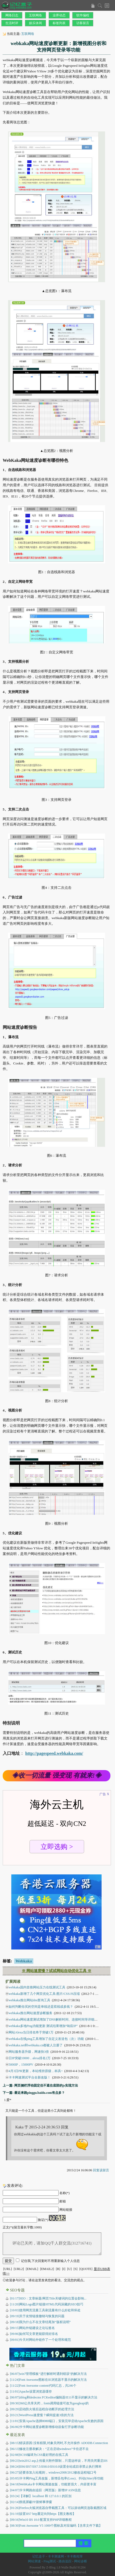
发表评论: (15, 2186)
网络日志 (11, 15)
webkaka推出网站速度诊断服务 (30, 2013)
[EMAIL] (32, 2269)
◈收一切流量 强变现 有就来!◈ (56, 1775)
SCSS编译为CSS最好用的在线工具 (39, 2455)
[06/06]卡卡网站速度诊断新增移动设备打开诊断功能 (47, 2427)
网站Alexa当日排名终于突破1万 (31, 2032)
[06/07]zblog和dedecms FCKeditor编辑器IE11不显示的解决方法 (53, 2397)
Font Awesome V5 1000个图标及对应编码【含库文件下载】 (56, 2525)
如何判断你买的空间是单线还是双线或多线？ (41, 2007)
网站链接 (65, 2210)
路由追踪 (65, 2561)
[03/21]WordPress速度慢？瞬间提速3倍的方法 (42, 2415)
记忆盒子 (38, 2556)
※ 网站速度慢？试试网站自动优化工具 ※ (56, 1971)
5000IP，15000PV (21, 2064)
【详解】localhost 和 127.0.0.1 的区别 (40, 2496)
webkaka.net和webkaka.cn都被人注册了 (36, 2045)
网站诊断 (80, 2561)
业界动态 (59, 15)
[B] (58, 2269)
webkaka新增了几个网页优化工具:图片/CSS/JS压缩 (44, 1994)
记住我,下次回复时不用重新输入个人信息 (50, 2261)
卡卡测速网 (56, 2556)
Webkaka (24, 1961)
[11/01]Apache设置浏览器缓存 (31, 2391)
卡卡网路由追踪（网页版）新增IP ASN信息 (45, 2490)
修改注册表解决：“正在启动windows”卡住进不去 (49, 2449)
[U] (69, 2269)
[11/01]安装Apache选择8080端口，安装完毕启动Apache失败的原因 (56, 2421)
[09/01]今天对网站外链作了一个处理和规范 (40, 2340)
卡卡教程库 (75, 2556)
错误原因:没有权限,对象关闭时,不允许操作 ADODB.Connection (59, 2443)
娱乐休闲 (35, 23)
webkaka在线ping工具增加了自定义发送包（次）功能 (46, 2039)
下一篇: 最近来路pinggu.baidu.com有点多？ (34, 2093)
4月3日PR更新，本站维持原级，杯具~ (36, 2071)
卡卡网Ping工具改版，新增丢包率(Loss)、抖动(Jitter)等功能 (56, 2478)
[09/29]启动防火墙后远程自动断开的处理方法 (42, 2409)
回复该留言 (101, 2170)
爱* (8, 2100)
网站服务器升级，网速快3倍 (29, 2052)
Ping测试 (50, 2561)
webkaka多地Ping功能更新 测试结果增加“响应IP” (43, 2026)
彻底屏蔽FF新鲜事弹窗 (31, 2502)
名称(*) (64, 2193)
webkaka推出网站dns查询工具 (29, 2000)
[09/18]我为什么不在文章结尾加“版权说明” (40, 2322)
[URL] (7, 2269)
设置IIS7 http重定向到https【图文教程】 (43, 2514)
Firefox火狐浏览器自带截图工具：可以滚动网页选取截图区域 (58, 2508)
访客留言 (82, 23)
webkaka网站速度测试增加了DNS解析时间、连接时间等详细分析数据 (58, 2019)
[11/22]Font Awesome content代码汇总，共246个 (43, 2385)
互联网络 (35, 15)
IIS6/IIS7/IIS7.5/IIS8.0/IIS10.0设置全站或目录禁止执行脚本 (56, 2466)
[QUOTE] (85, 2269)
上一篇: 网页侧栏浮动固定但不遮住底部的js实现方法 (40, 2085)
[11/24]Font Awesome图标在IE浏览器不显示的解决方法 (48, 2380)
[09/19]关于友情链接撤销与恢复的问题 (37, 2316)
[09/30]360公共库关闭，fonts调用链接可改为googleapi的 (49, 2403)
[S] (76, 2269)
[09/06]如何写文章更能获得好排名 (34, 2334)
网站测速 (34, 2561)
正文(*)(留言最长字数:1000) (22, 2227)
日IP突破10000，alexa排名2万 (30, 2058)
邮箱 (62, 2201)
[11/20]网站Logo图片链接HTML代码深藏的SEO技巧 (46, 2304)
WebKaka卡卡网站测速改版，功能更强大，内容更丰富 (53, 2484)
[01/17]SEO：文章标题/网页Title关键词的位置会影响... (48, 2298)
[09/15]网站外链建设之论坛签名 (32, 2328)
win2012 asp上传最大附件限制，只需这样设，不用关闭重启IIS (58, 2461)
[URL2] (19, 2269)
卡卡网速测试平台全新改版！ (30, 2077)
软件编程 (82, 15)
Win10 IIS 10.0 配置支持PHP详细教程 (41, 2520)
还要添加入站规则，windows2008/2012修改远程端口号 (53, 2472)
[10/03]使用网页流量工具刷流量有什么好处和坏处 (45, 2310)
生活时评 (11, 23)
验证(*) (43, 2220)
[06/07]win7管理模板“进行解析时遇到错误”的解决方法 (48, 2374)
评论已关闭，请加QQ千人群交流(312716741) (52, 2243)
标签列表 (59, 23)
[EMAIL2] (47, 2269)
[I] (63, 2269)
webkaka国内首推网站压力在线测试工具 (37, 1987)
